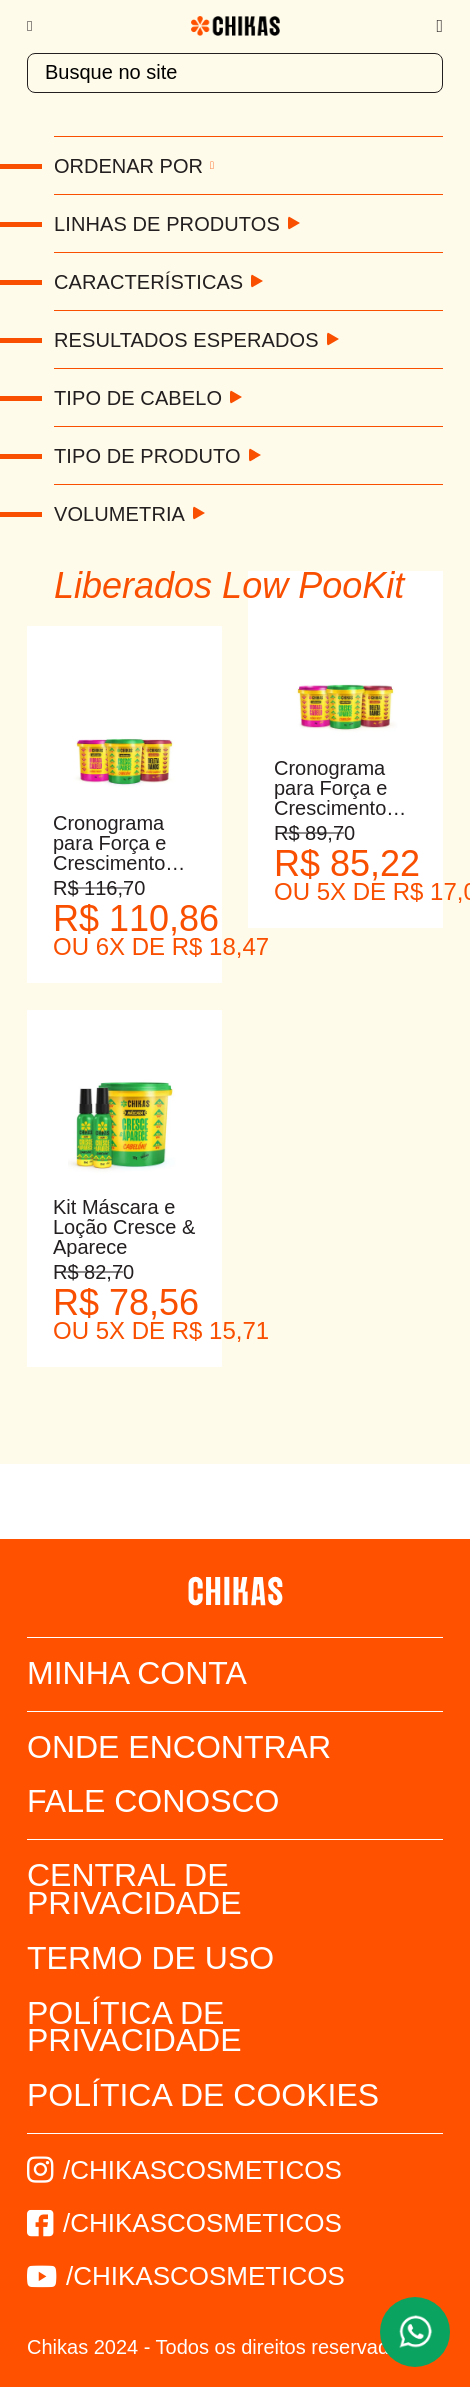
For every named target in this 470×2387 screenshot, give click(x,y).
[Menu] (39, 26)
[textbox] (235, 73)
